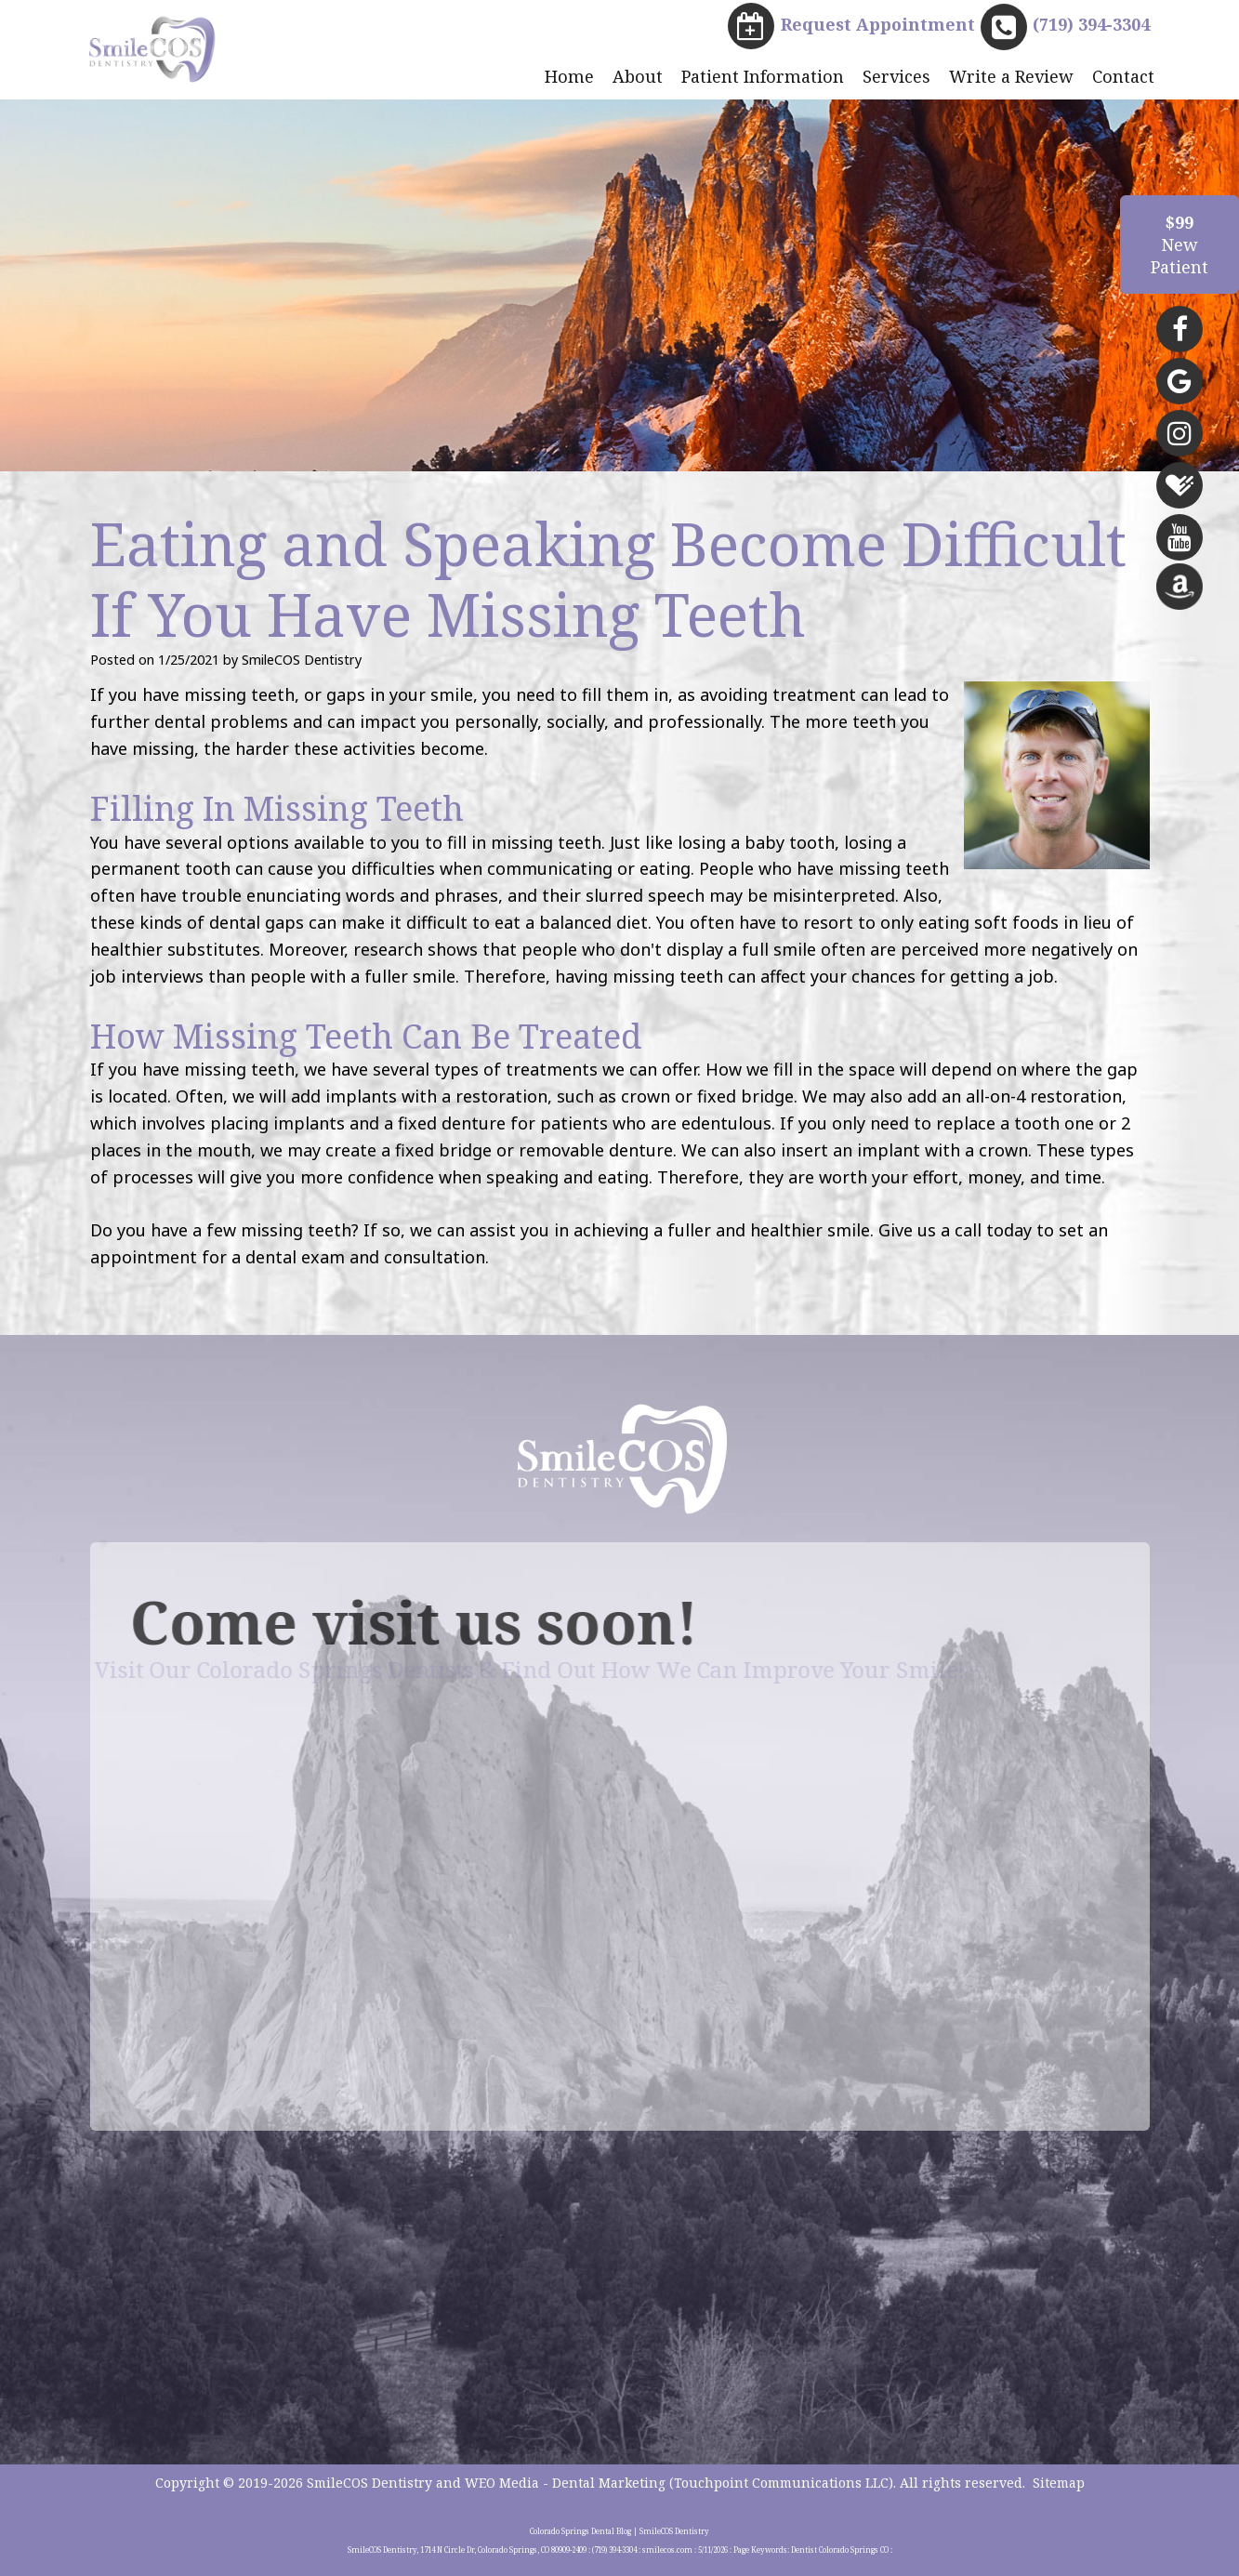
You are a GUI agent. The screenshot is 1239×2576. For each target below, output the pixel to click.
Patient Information (762, 76)
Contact (1123, 76)
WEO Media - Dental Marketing (565, 2482)
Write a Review (1011, 76)
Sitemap (1059, 2482)
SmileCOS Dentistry (369, 2482)
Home (569, 76)
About (638, 76)
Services (896, 76)
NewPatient (1179, 244)
